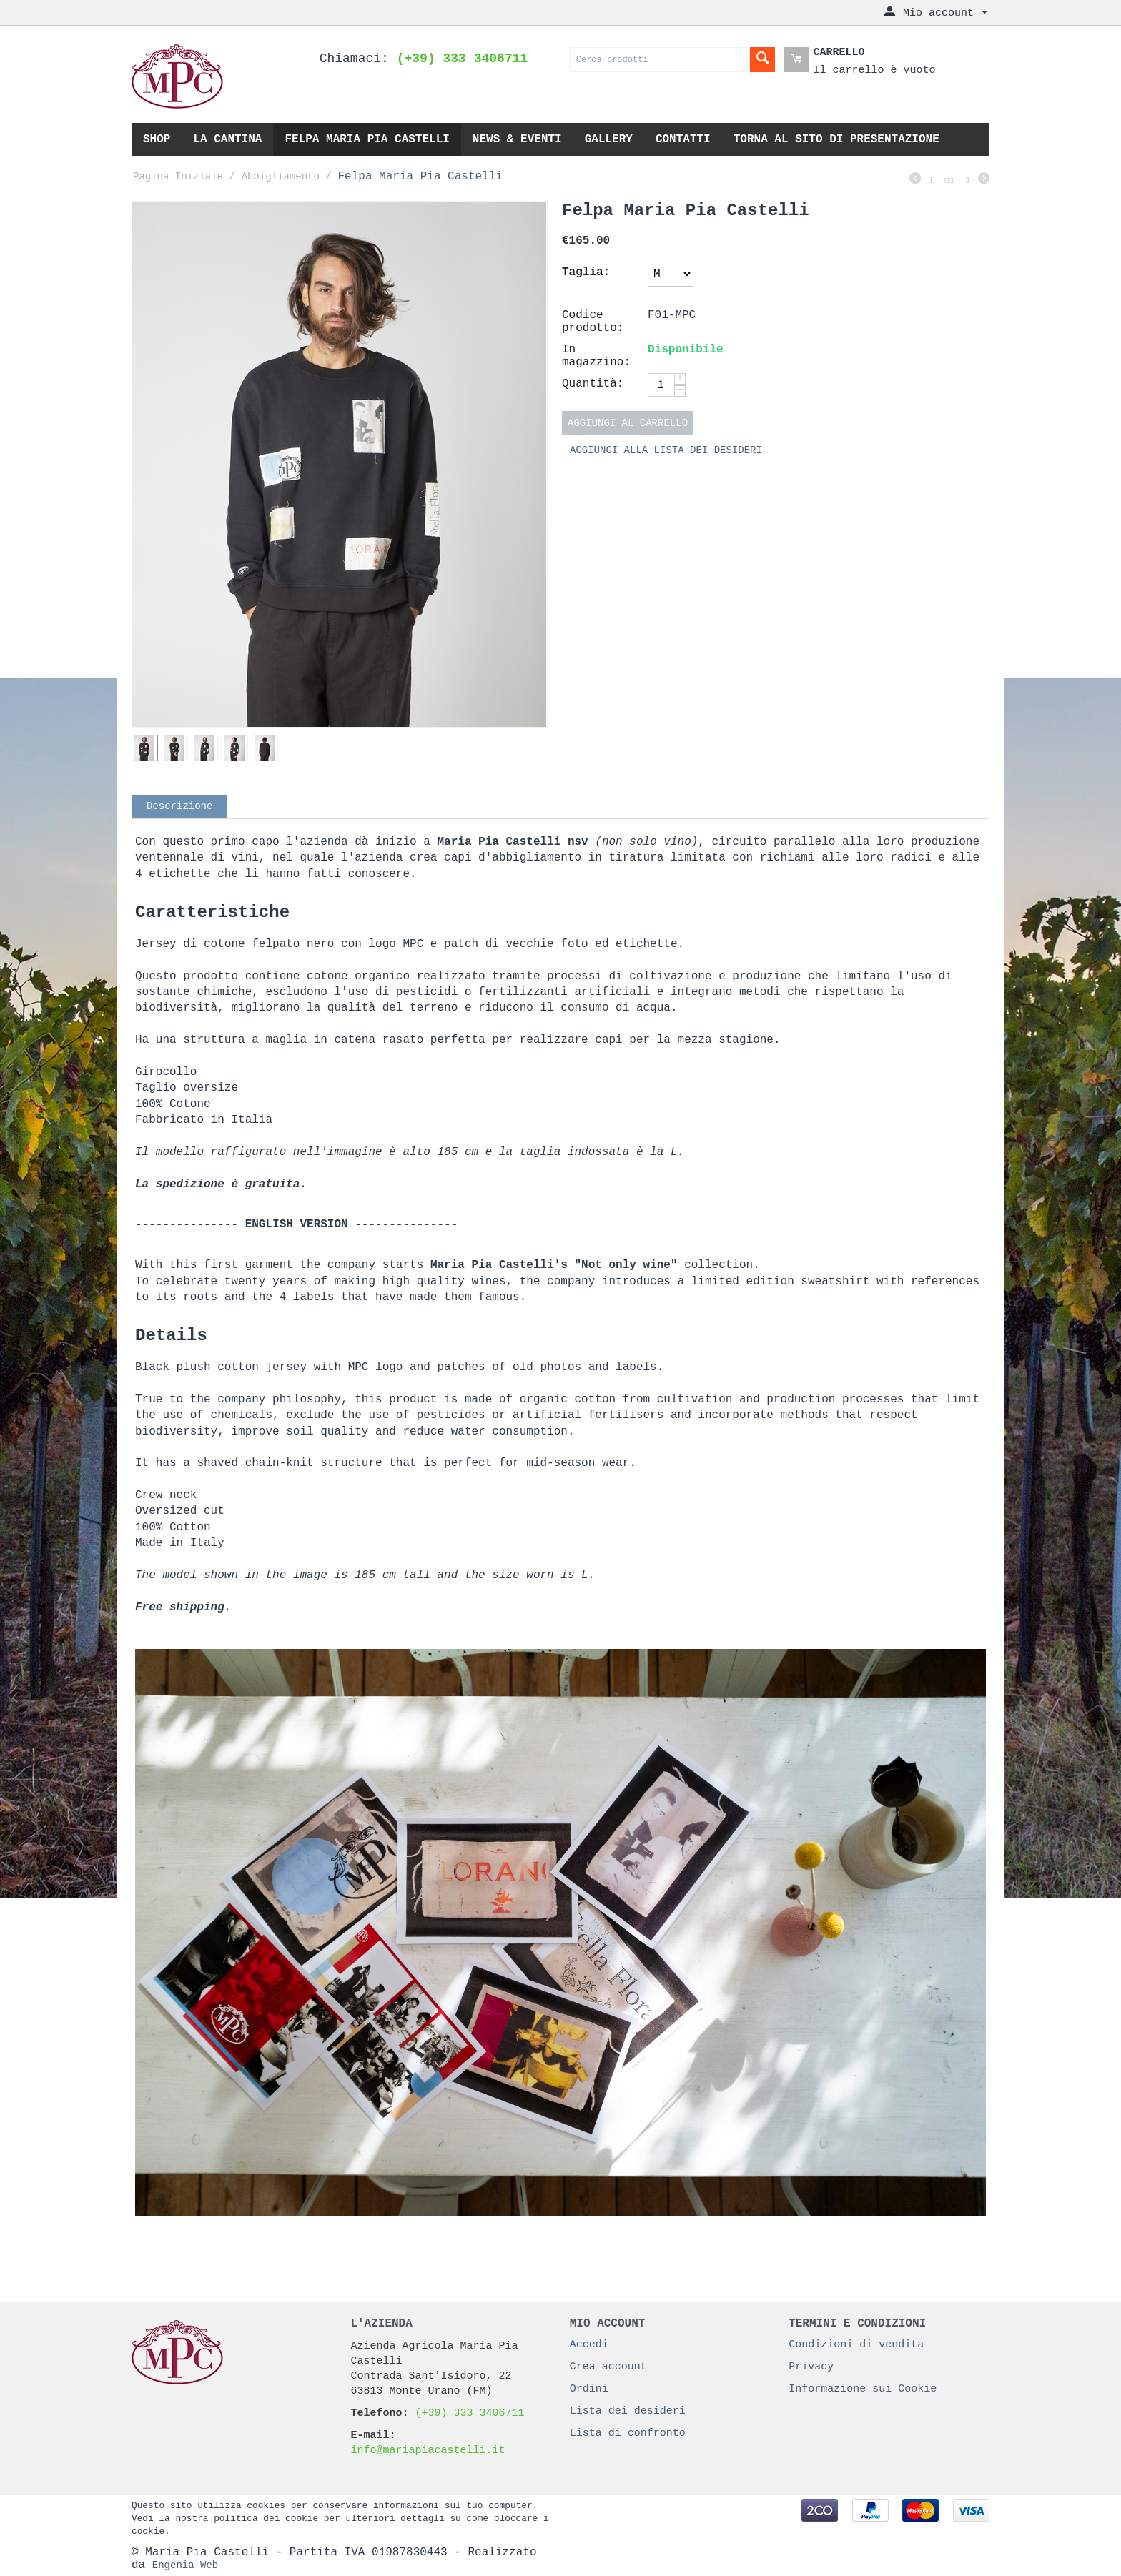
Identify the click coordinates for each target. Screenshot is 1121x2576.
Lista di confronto (628, 2433)
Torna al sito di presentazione (836, 139)
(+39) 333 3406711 (469, 2413)
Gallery (609, 139)
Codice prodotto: (592, 322)
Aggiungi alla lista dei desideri (666, 450)
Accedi (589, 2345)
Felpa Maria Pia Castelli (367, 139)
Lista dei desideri (628, 2411)
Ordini (589, 2389)
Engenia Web (185, 2565)
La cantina (227, 139)
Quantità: (592, 383)
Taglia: (586, 272)
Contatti (683, 139)
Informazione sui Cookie (863, 2389)
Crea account (608, 2367)
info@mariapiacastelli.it (427, 2450)
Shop (156, 139)
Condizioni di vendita (856, 2345)
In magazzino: (596, 356)
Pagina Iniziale (178, 176)
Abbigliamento (281, 176)
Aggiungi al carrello (628, 423)
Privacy (811, 2367)
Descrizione (179, 806)
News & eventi (517, 139)
